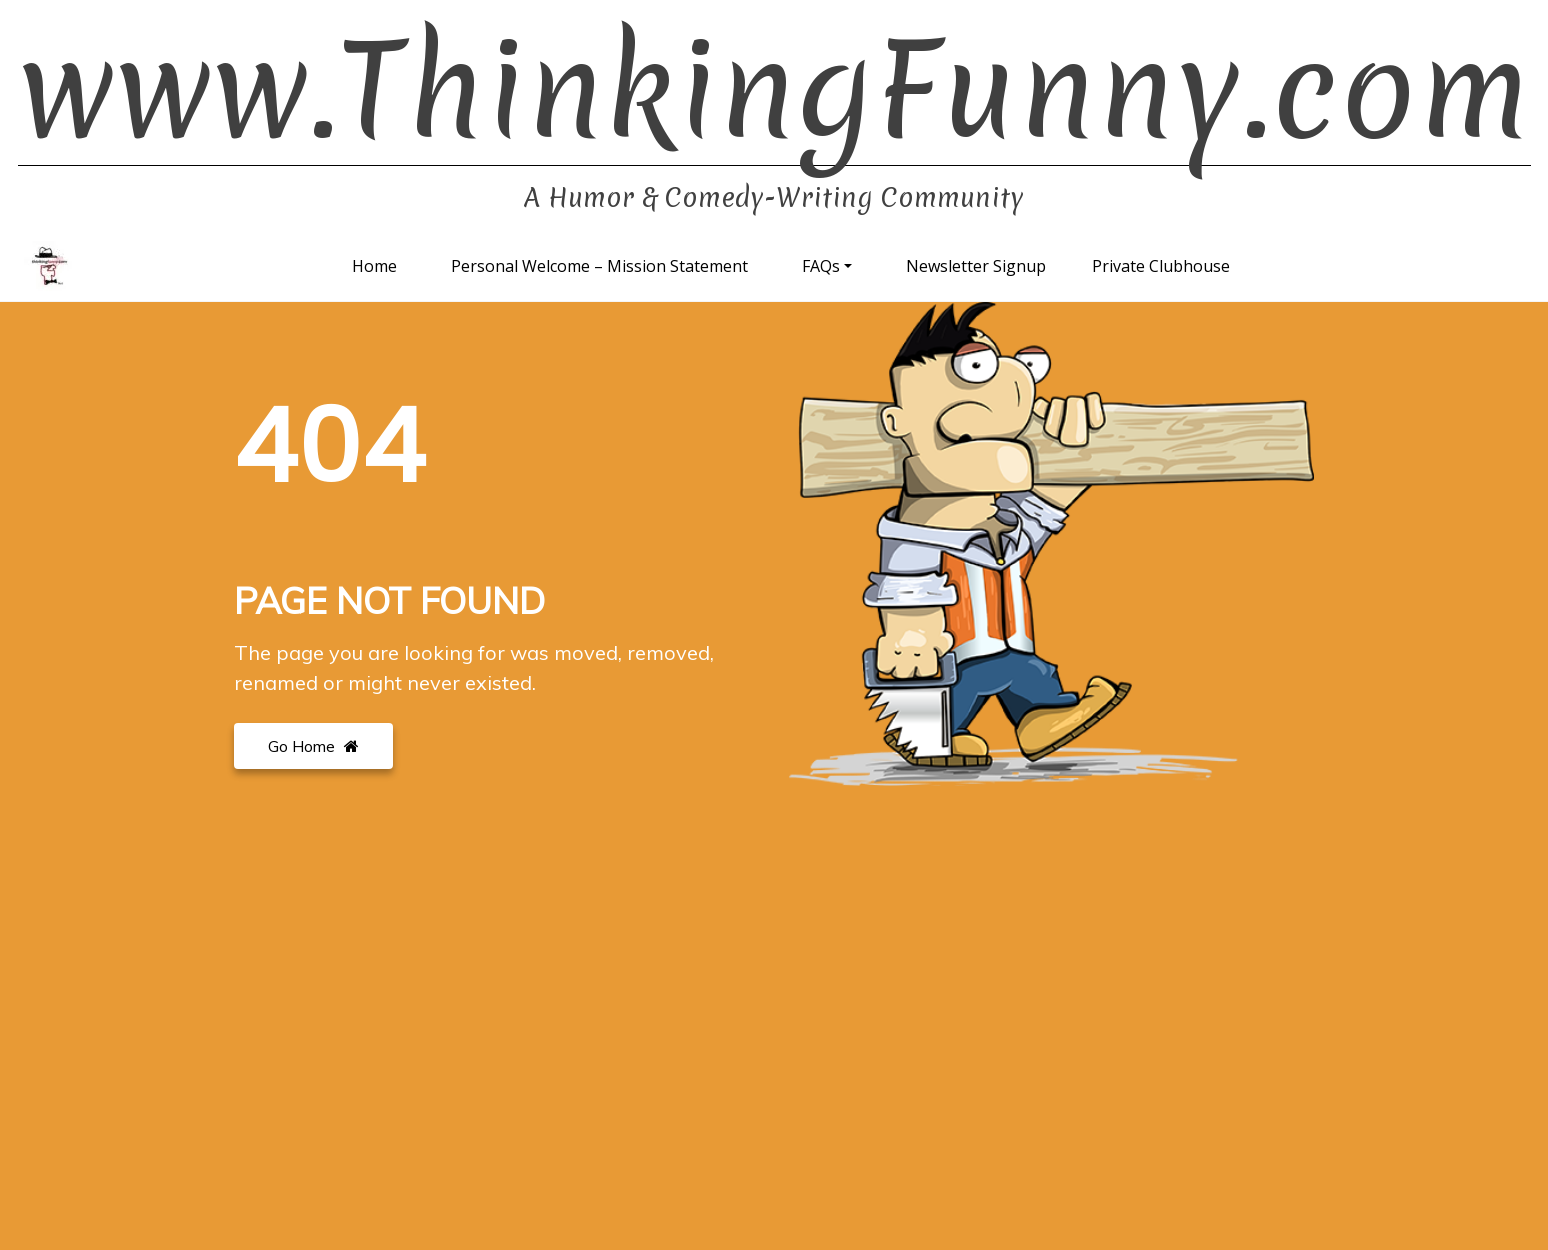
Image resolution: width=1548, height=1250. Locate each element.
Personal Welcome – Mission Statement (599, 266)
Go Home (313, 746)
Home (374, 266)
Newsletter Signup (976, 266)
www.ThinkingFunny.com (774, 90)
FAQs (821, 266)
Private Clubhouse (1161, 266)
